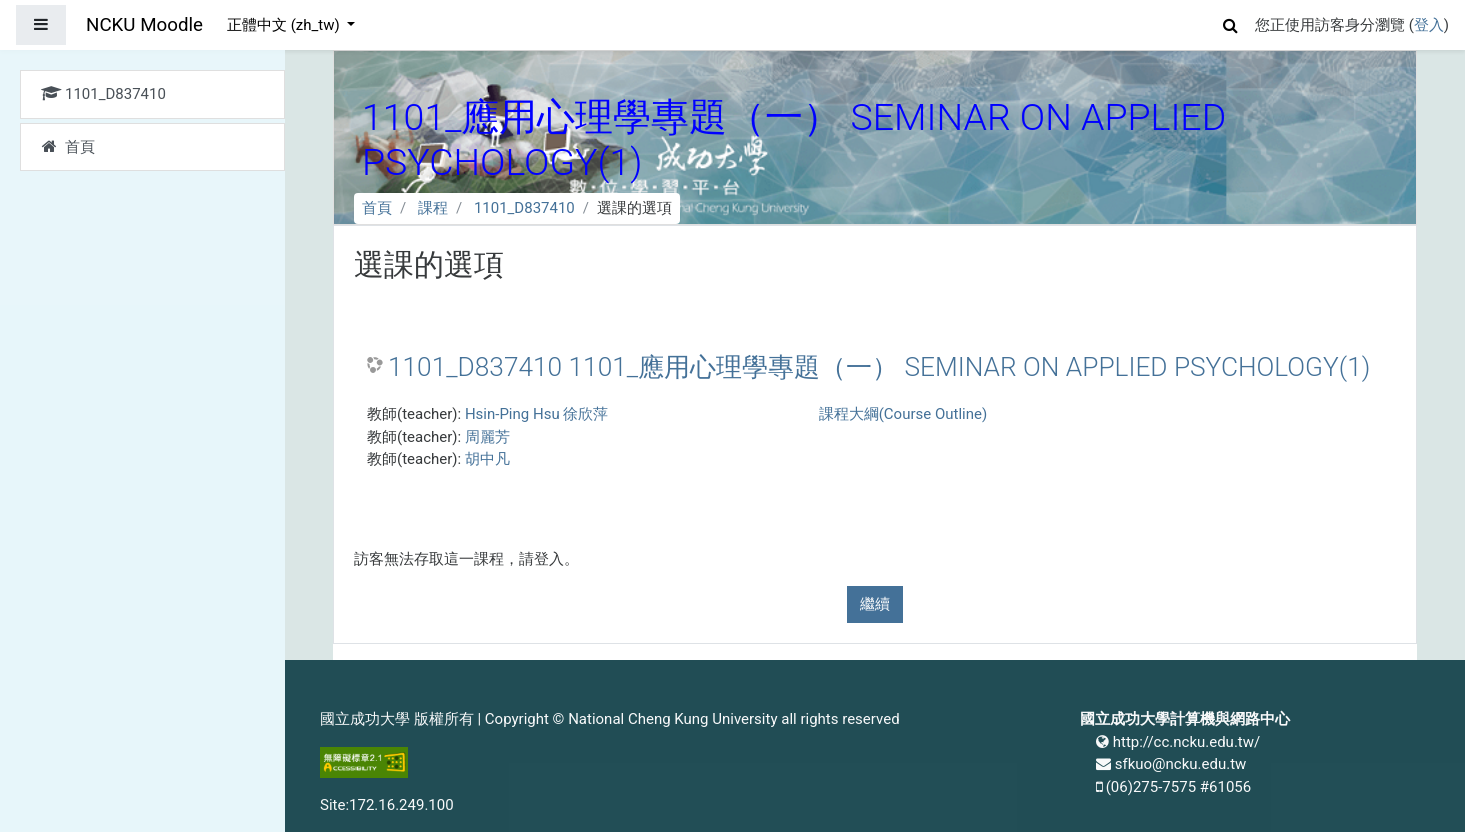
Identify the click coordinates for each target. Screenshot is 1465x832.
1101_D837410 (524, 208)
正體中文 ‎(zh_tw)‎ (285, 25)
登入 (1429, 25)
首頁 (377, 208)
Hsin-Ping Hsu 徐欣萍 (537, 414)
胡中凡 (487, 459)
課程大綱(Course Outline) (903, 414)
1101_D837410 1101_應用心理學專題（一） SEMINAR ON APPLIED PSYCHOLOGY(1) (879, 367)
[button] (1231, 22)
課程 (433, 208)
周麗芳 (487, 437)
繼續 (875, 604)
